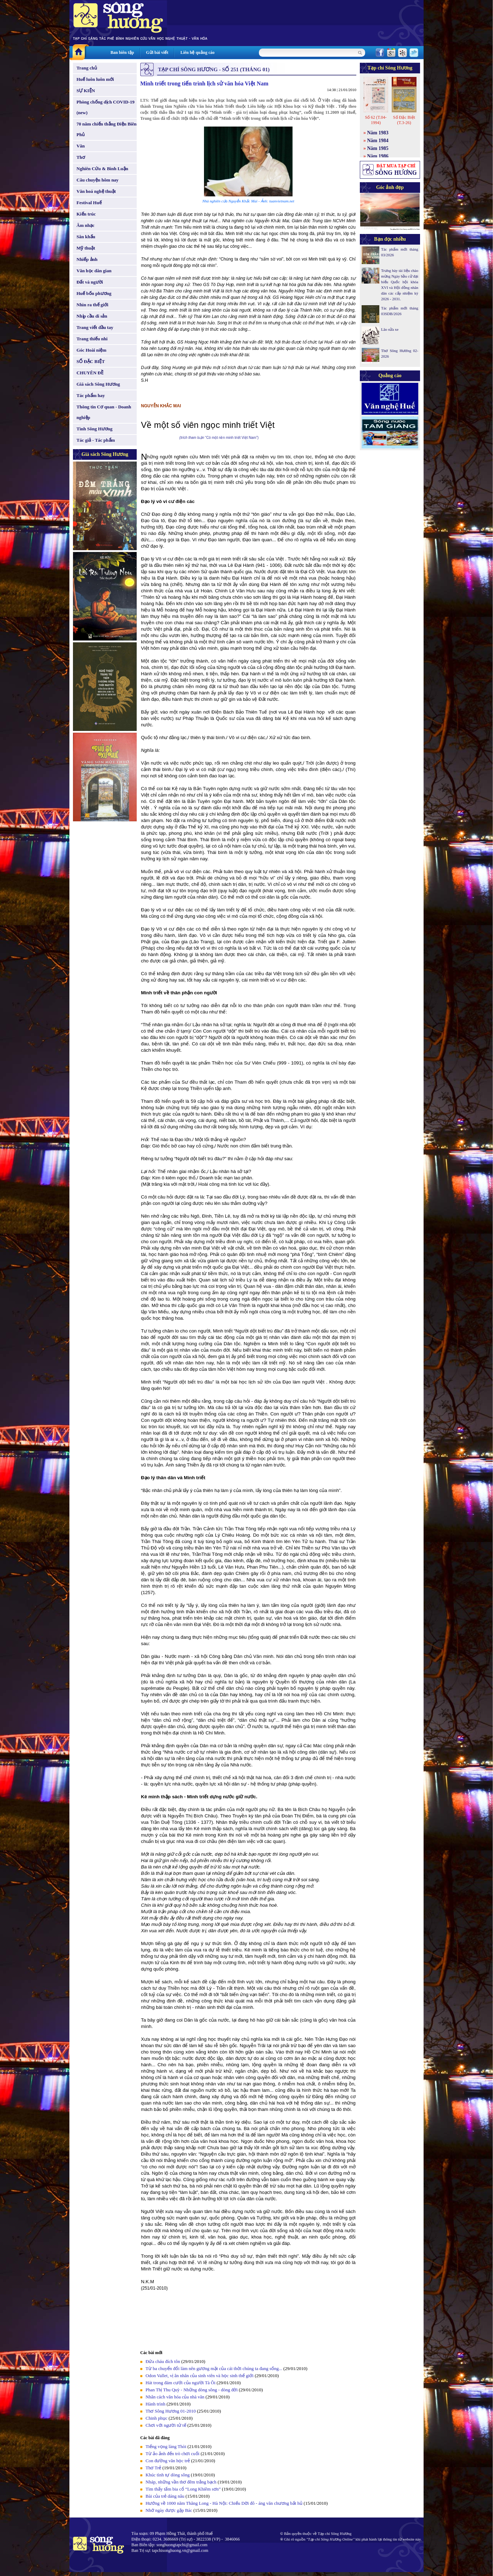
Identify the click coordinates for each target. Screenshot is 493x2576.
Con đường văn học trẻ (168, 2460)
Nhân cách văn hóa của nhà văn (175, 2396)
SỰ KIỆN (85, 90)
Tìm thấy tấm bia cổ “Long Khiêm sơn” (183, 2489)
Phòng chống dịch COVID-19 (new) (105, 107)
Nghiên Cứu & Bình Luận (102, 168)
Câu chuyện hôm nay (97, 180)
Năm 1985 (378, 148)
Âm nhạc (85, 225)
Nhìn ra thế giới (92, 304)
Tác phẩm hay (90, 395)
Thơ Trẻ (153, 2467)
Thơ (80, 157)
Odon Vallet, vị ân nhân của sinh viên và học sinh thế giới (200, 2375)
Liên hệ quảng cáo (197, 52)
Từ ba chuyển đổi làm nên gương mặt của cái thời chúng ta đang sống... (214, 2368)
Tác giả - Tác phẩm (95, 440)
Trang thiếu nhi (92, 338)
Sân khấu (85, 236)
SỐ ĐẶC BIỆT (90, 361)
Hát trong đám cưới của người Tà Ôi (180, 2382)
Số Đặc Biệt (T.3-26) (404, 120)
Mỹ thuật (85, 248)
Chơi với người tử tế (166, 2425)
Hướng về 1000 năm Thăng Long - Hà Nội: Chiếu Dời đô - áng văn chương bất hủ (224, 2503)
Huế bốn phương (94, 293)
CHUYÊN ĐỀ (89, 372)
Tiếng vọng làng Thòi (166, 2446)
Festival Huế (89, 202)
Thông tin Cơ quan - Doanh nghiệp (103, 412)
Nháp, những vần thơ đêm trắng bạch (181, 2482)
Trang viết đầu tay (94, 327)
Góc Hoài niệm (91, 350)
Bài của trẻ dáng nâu (165, 2496)
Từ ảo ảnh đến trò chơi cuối (172, 2453)
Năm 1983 (378, 132)
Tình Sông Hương (94, 428)
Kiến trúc (86, 214)
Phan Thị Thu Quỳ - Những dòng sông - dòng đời (192, 2389)
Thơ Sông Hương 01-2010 (171, 2411)
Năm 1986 (378, 156)
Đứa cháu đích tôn (163, 2361)
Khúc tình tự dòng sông (168, 2474)
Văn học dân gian (94, 270)
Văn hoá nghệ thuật (96, 191)
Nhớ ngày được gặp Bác (169, 2510)
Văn (80, 146)
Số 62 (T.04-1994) (375, 120)
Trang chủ (86, 68)
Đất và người (89, 282)
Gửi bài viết (157, 52)
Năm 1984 (378, 140)
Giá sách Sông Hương (98, 384)
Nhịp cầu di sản (91, 316)
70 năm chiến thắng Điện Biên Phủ (106, 129)
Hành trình (155, 2404)
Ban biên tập (122, 52)
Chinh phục (157, 2418)
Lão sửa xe (389, 329)
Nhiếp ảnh (86, 259)
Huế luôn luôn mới (95, 79)
